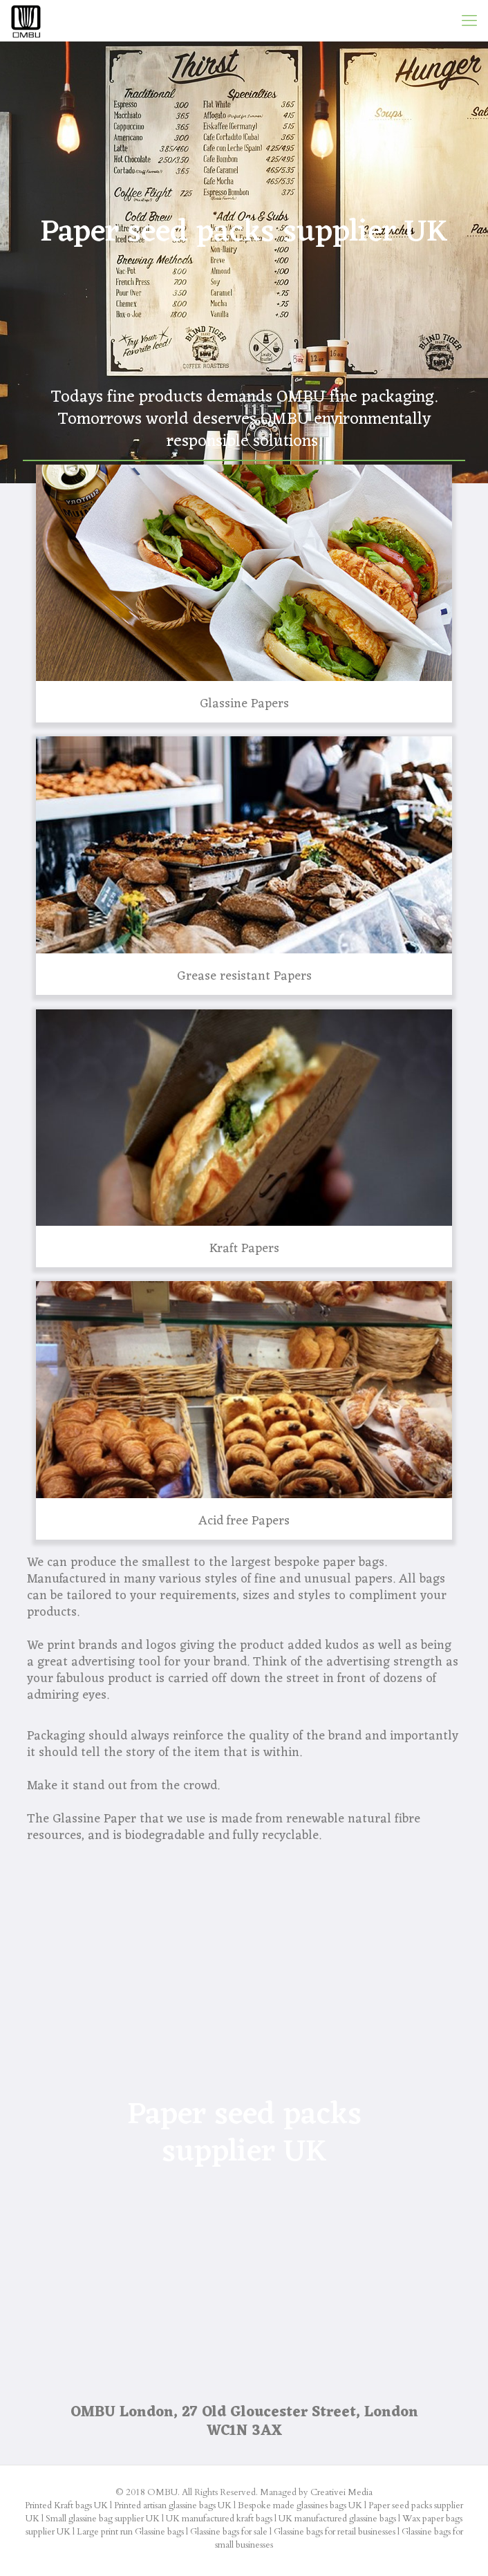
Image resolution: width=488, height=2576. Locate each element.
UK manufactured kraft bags (219, 2518)
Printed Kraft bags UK (66, 2505)
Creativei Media (341, 2492)
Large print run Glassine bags (130, 2532)
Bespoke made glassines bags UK (300, 2505)
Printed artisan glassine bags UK (173, 2505)
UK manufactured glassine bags (337, 2518)
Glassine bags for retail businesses (334, 2532)
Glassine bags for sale (229, 2532)
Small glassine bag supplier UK (103, 2518)
